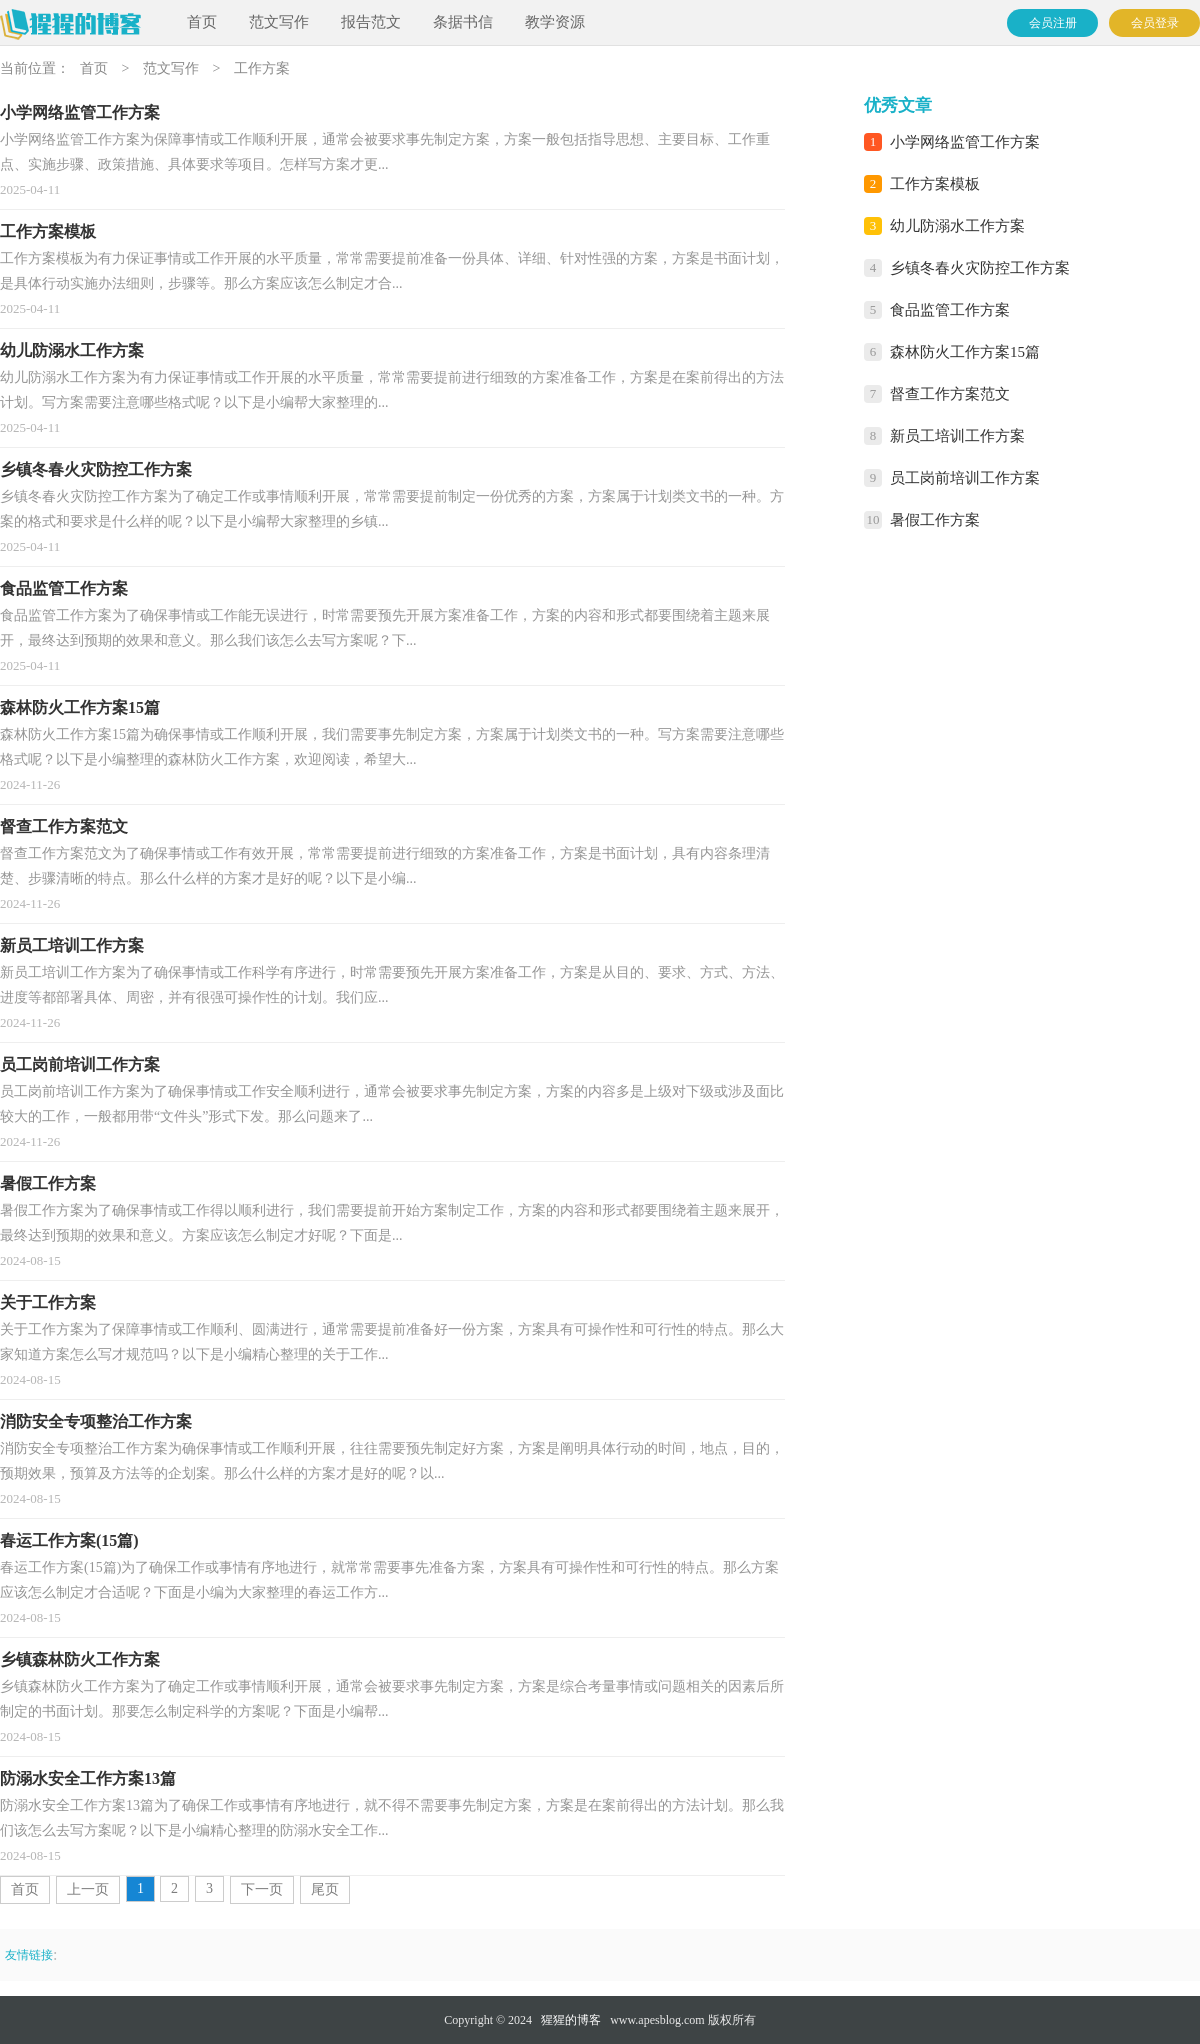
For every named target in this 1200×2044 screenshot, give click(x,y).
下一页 (262, 1889)
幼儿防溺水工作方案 (957, 226)
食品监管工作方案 (950, 310)
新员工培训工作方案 (957, 436)
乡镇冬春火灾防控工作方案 (980, 268)
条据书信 (463, 22)
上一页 (88, 1889)
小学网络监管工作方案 (965, 142)
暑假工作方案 (935, 520)
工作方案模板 (935, 184)
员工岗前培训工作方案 (965, 478)
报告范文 (371, 22)
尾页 (325, 1889)
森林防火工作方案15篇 (965, 352)
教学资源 (555, 22)
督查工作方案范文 (950, 394)
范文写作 (279, 22)
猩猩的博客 (571, 2020)
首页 (202, 22)
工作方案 (262, 68)
